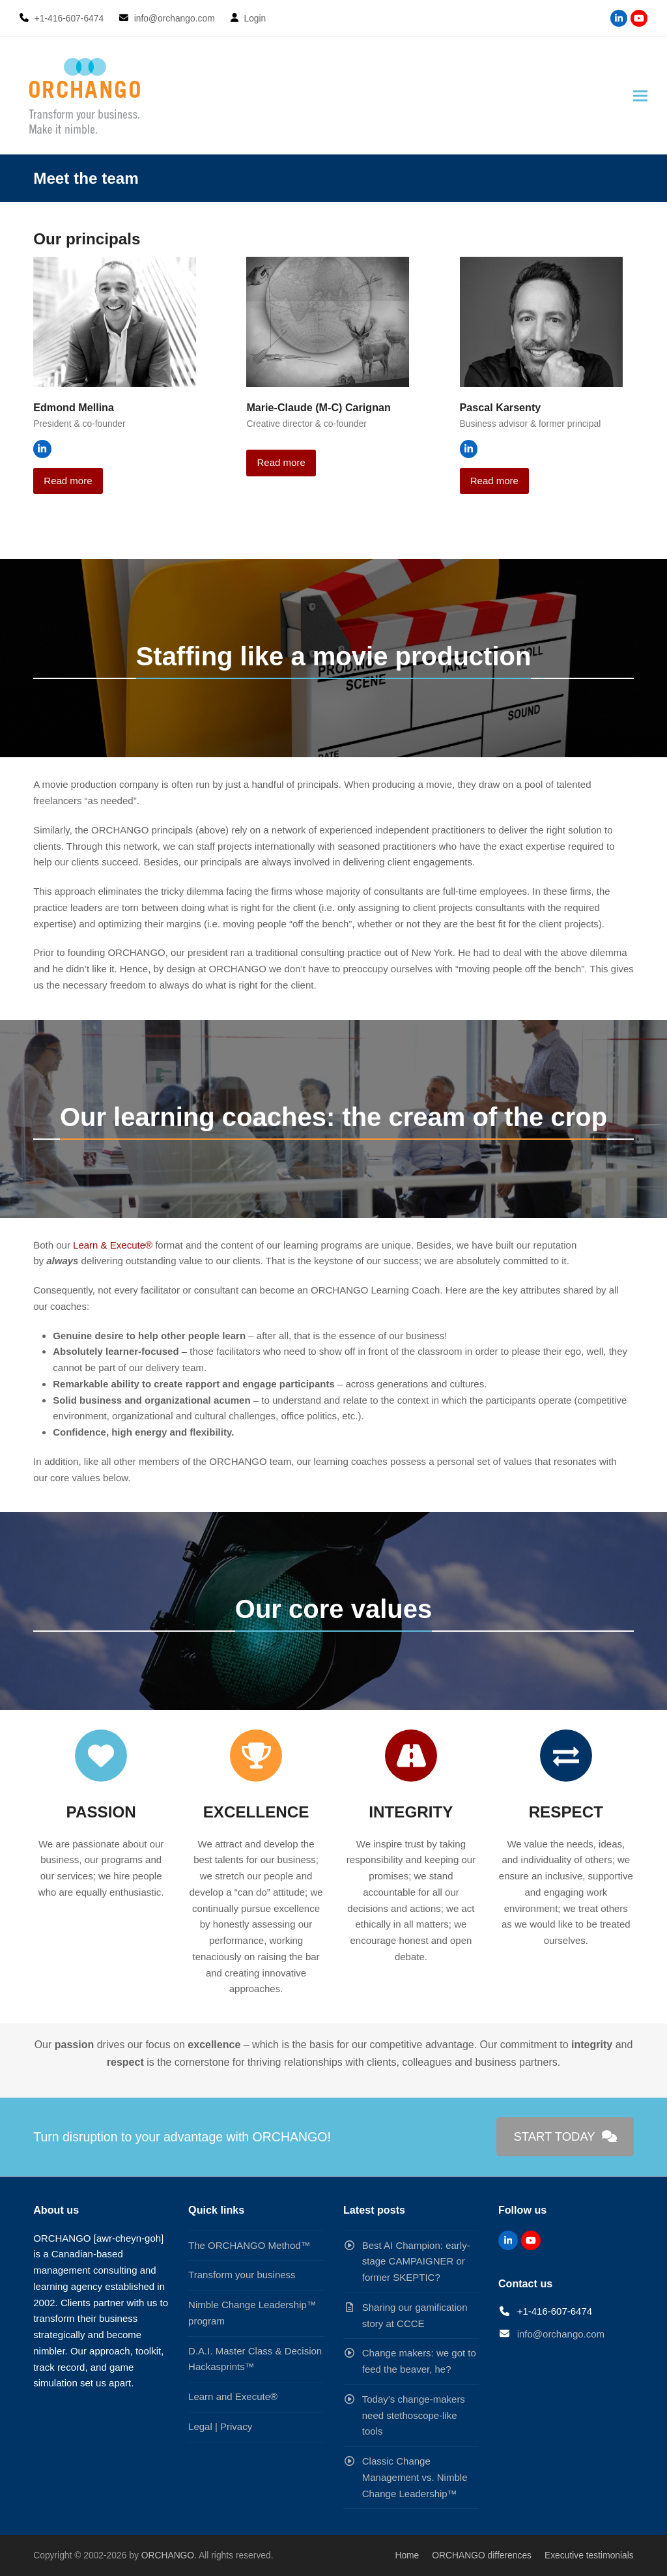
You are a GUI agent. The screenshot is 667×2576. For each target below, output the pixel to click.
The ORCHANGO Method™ (249, 2245)
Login (255, 18)
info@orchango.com (560, 2333)
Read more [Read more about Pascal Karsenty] (494, 480)
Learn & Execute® (114, 1245)
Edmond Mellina (73, 407)
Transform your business (242, 2274)
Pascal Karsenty (500, 407)
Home (407, 2555)
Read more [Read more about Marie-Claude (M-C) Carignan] (281, 462)
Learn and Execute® (232, 2396)
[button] (640, 96)
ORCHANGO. (169, 2555)
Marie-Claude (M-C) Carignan (318, 407)
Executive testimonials (589, 2555)
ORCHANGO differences (482, 2555)
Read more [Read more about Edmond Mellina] (68, 480)
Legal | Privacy (220, 2426)
